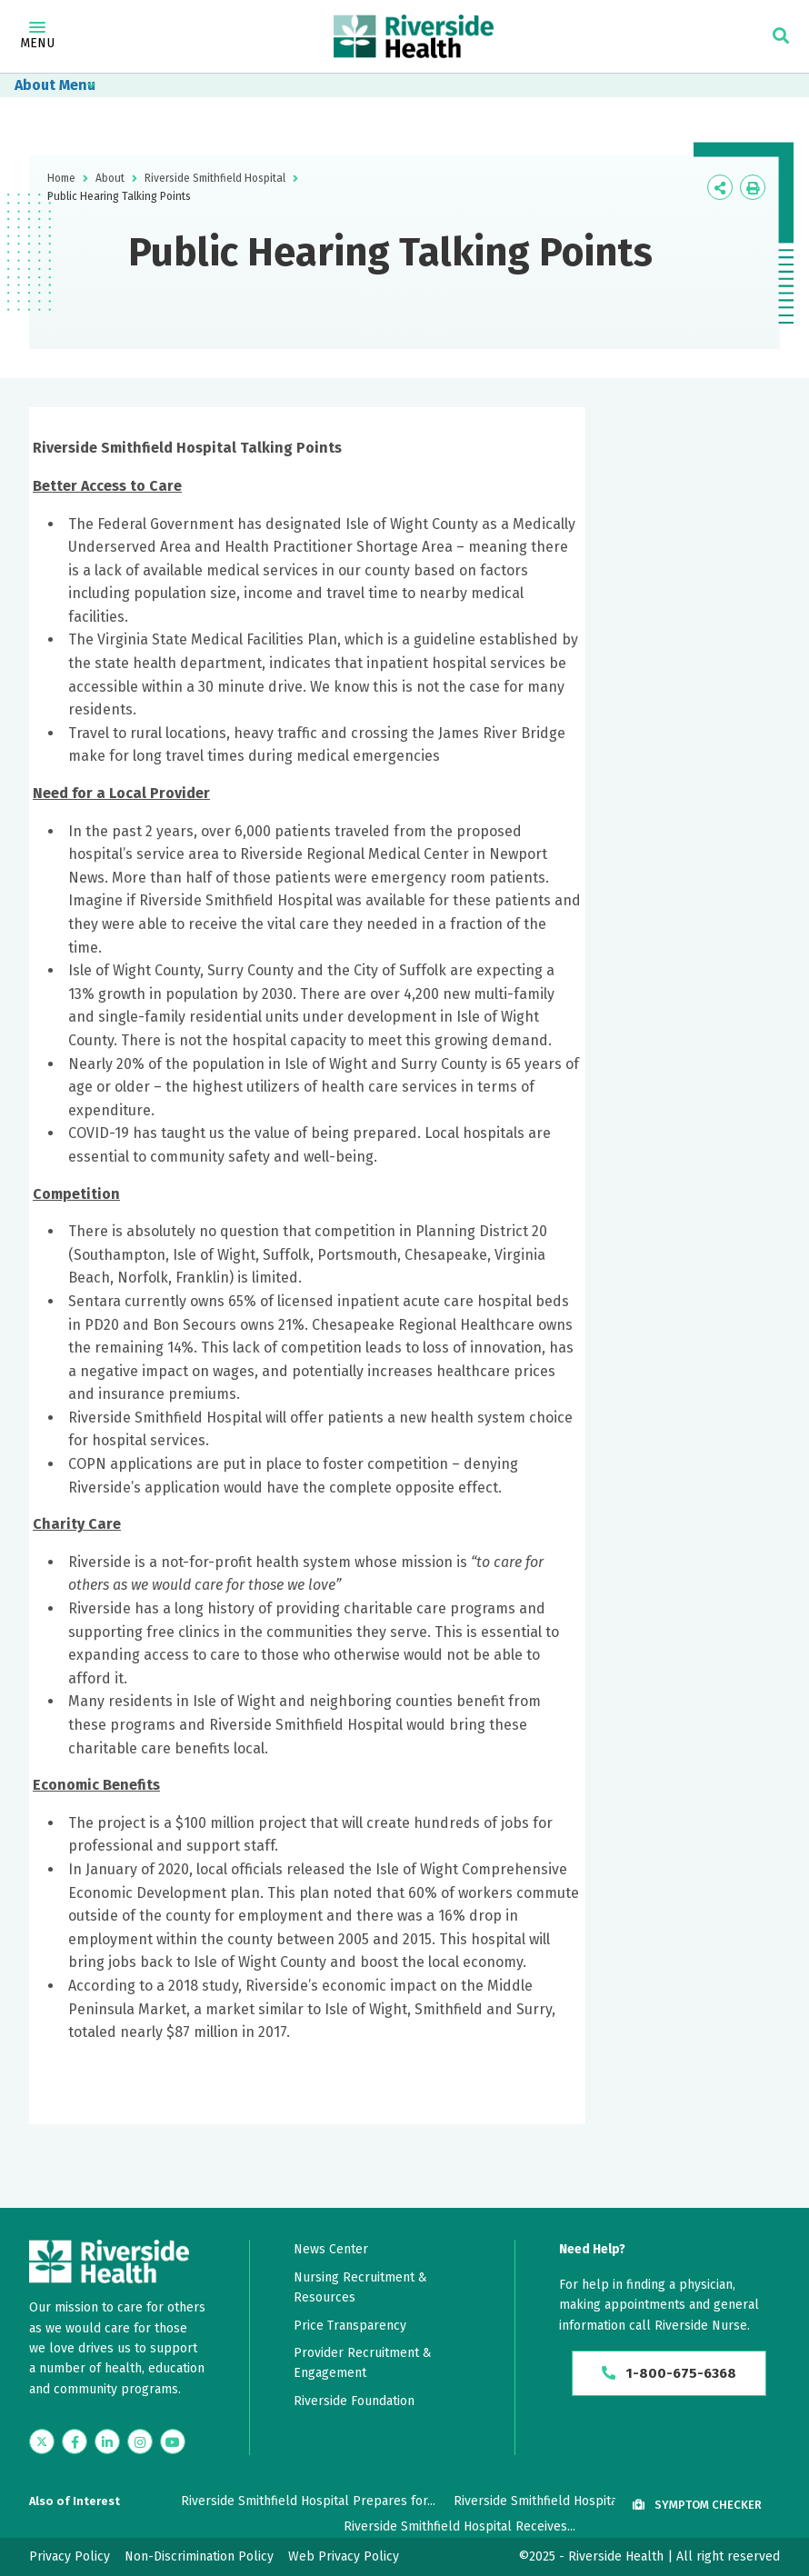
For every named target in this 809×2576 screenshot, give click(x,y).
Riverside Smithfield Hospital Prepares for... (308, 2501)
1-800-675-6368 (669, 2373)
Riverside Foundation (354, 2401)
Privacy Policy (69, 2556)
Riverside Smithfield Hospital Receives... (459, 2526)
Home (61, 178)
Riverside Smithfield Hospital (215, 178)
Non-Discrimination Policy (199, 2556)
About (35, 85)
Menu (37, 36)
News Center (331, 2249)
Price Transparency (350, 2325)
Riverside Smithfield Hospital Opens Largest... (586, 2501)
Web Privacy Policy (343, 2556)
